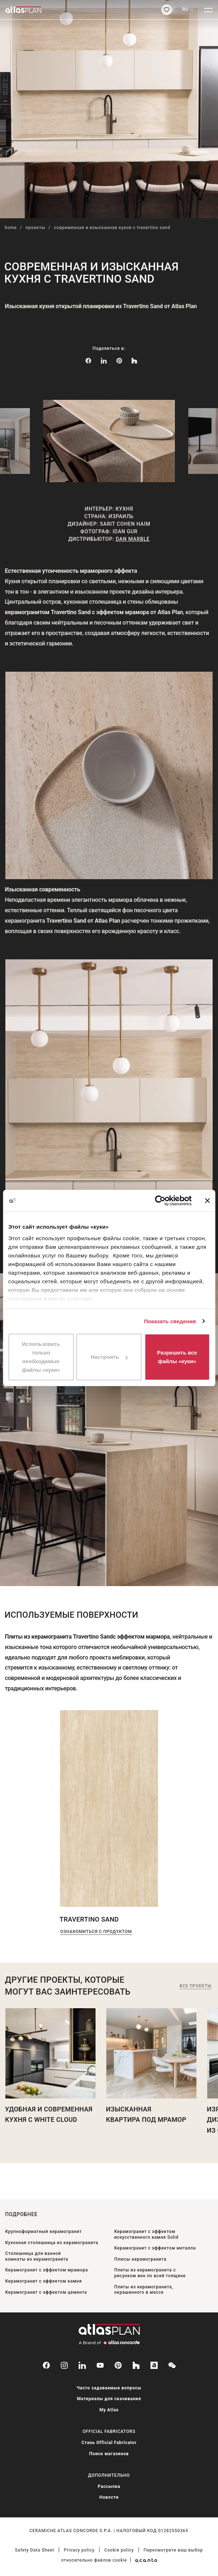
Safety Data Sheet (34, 2550)
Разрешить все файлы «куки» (177, 1356)
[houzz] (136, 2365)
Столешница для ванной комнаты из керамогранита (36, 2256)
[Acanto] (146, 2560)
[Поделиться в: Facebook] (88, 360)
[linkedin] (82, 2365)
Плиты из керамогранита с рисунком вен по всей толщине (150, 2272)
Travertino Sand (89, 1919)
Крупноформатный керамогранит (43, 2231)
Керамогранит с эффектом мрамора (46, 2270)
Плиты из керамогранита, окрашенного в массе (143, 2289)
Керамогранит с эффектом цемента (46, 2292)
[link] (119, 360)
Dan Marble (132, 539)
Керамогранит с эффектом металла (155, 2248)
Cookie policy (119, 2550)
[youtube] (100, 2365)
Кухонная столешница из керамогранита (51, 2242)
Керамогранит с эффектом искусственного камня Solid (146, 2234)
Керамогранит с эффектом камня (43, 2281)
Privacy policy (79, 2550)
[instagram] (64, 2365)
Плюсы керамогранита (140, 2259)
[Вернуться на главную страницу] (78, 9)
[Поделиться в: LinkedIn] (103, 360)
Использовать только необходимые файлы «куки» (41, 1357)
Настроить (109, 1357)
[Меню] (208, 9)
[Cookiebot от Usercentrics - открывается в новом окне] (160, 1200)
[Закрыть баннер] (207, 1200)
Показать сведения (170, 1321)
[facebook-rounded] (46, 2365)
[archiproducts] (154, 2365)
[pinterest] (118, 2365)
